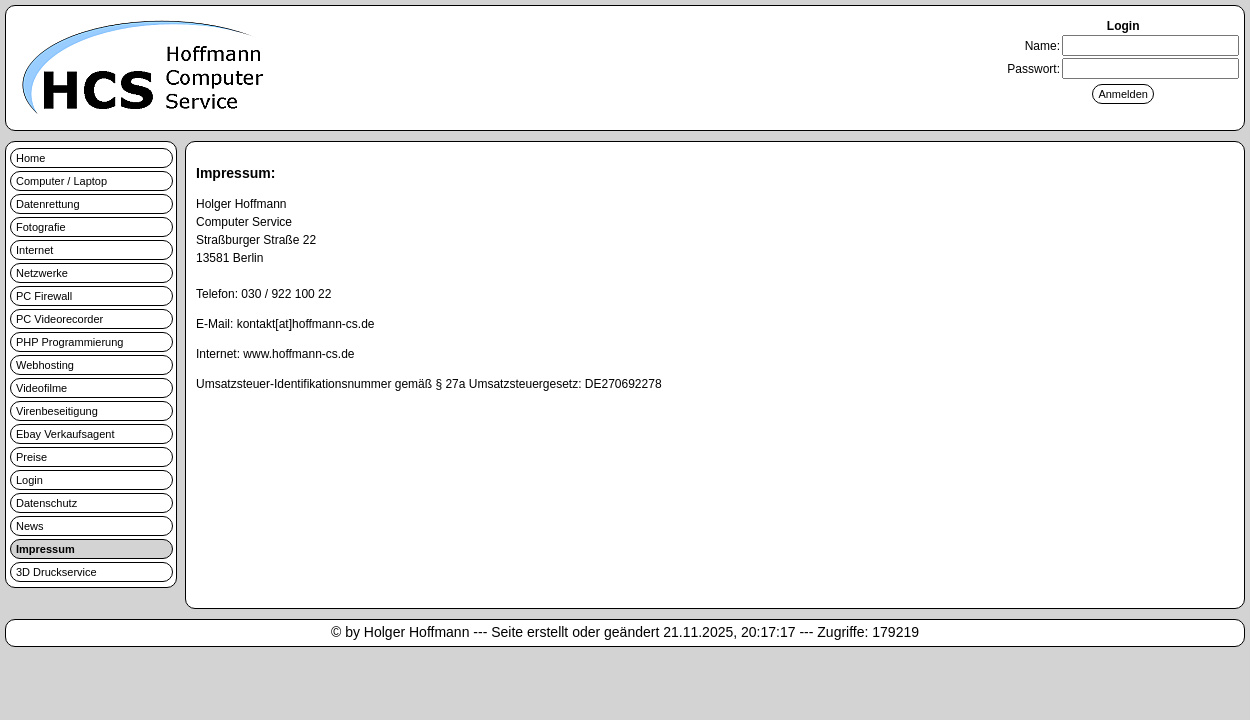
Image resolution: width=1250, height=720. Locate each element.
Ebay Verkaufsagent (65, 434)
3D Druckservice (56, 572)
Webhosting (45, 365)
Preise (31, 457)
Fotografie (41, 227)
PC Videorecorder (59, 319)
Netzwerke (42, 273)
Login (29, 480)
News (30, 526)
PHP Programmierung (69, 342)
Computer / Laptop (61, 181)
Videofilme (41, 388)
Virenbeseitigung (57, 411)
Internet (34, 250)
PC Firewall (44, 296)
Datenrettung (48, 204)
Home (30, 158)
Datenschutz (46, 503)
